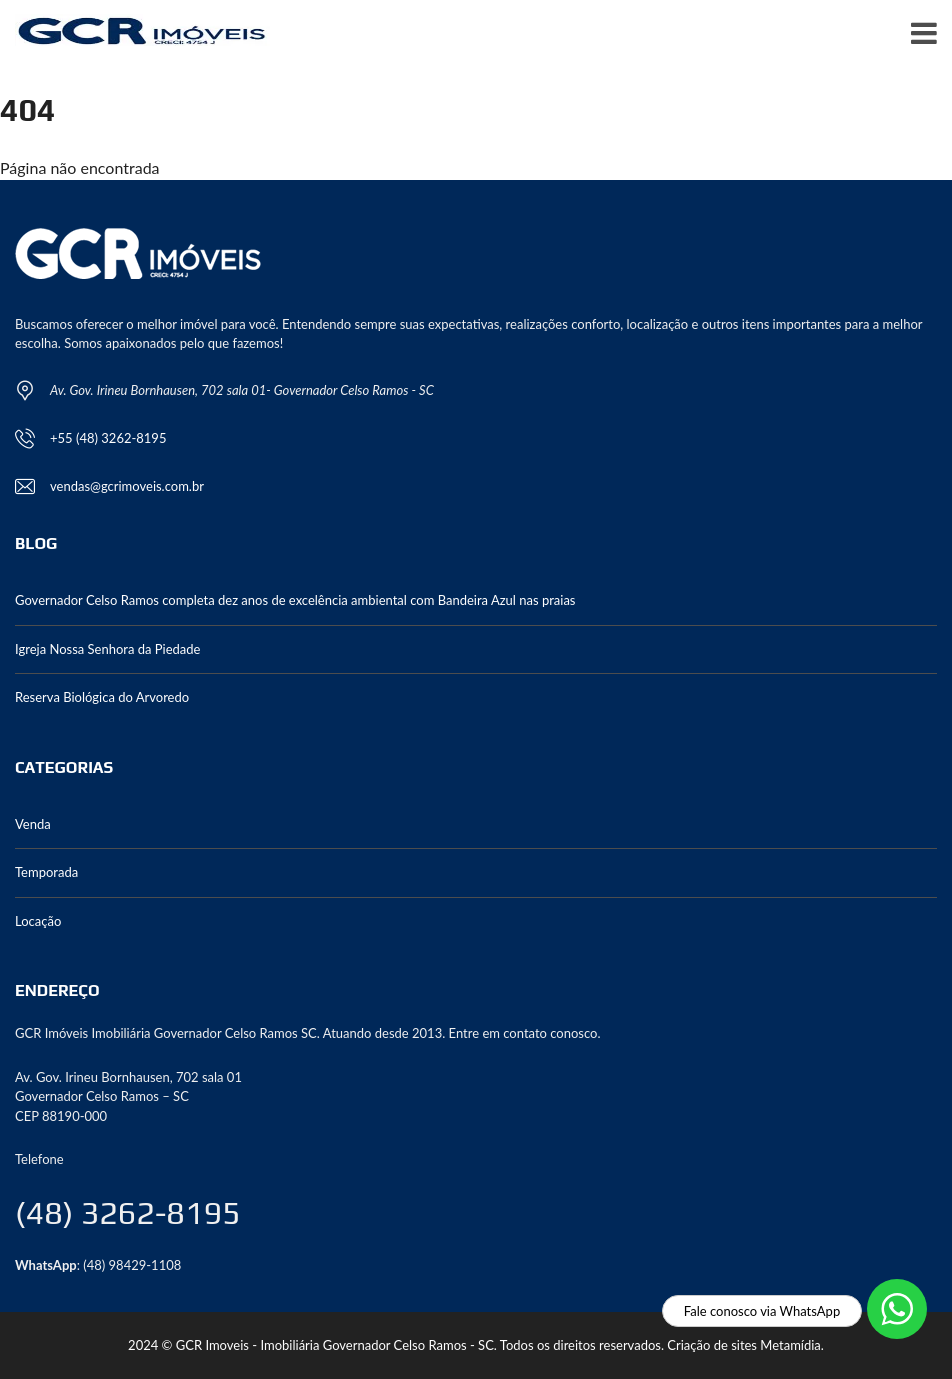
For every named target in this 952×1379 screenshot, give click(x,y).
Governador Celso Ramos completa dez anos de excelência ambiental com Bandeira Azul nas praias (295, 600)
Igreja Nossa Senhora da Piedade (107, 649)
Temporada (46, 872)
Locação (38, 921)
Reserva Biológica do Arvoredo (102, 697)
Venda (33, 824)
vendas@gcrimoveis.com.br (127, 486)
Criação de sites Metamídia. (745, 1345)
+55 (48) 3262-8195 (108, 438)
